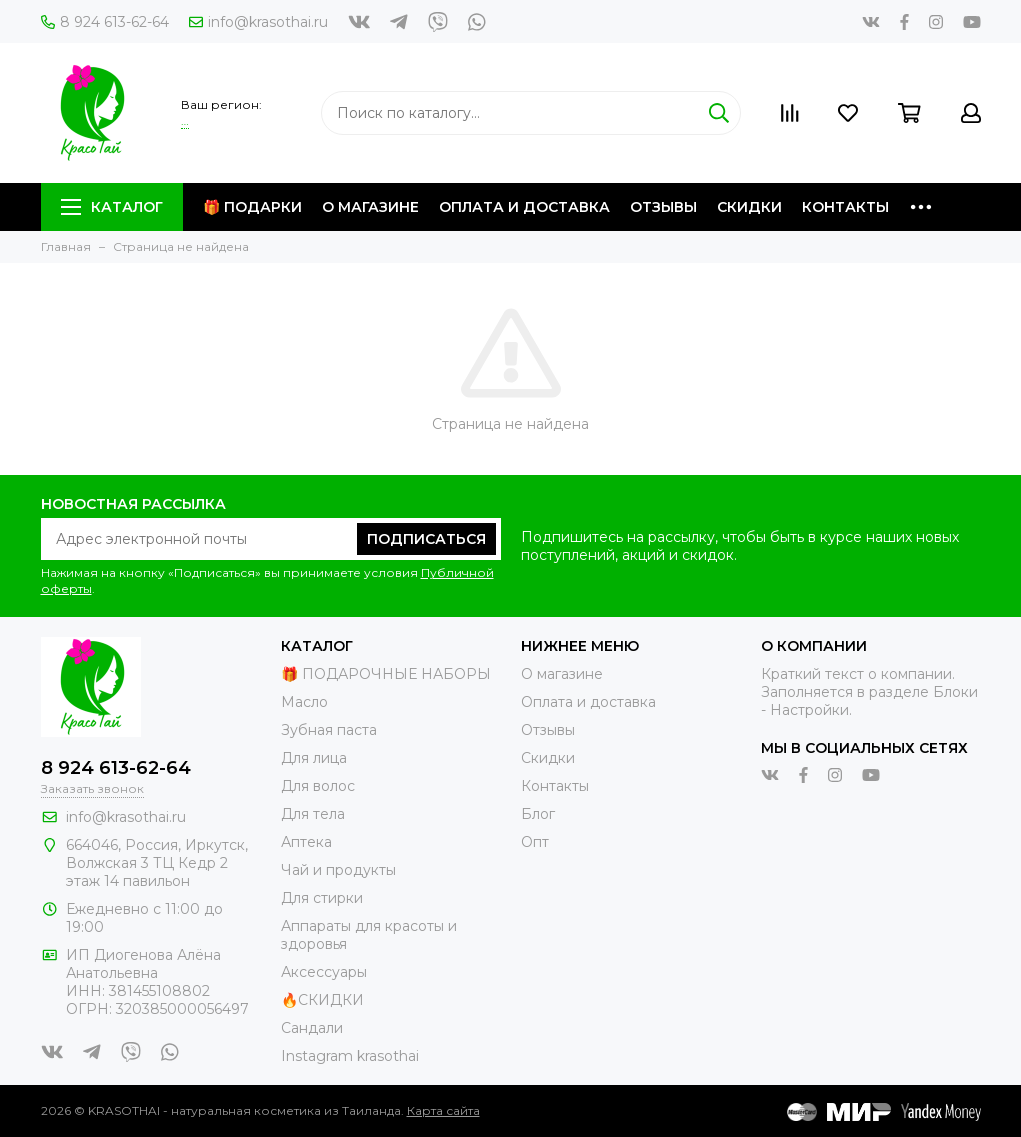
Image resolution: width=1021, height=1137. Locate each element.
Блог (538, 814)
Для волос (318, 786)
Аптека (306, 842)
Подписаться (426, 539)
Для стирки (322, 898)
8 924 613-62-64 (105, 22)
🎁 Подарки (252, 207)
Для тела (313, 814)
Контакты (845, 207)
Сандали (312, 1028)
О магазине (370, 207)
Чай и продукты (338, 870)
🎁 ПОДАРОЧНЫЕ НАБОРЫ (386, 674)
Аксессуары (324, 972)
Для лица (314, 758)
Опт (535, 842)
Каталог (112, 207)
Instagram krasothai (350, 1056)
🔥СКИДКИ (322, 1000)
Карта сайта (443, 1110)
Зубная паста (329, 730)
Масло (304, 702)
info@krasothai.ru (258, 22)
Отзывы (663, 207)
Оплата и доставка (524, 207)
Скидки (749, 207)
